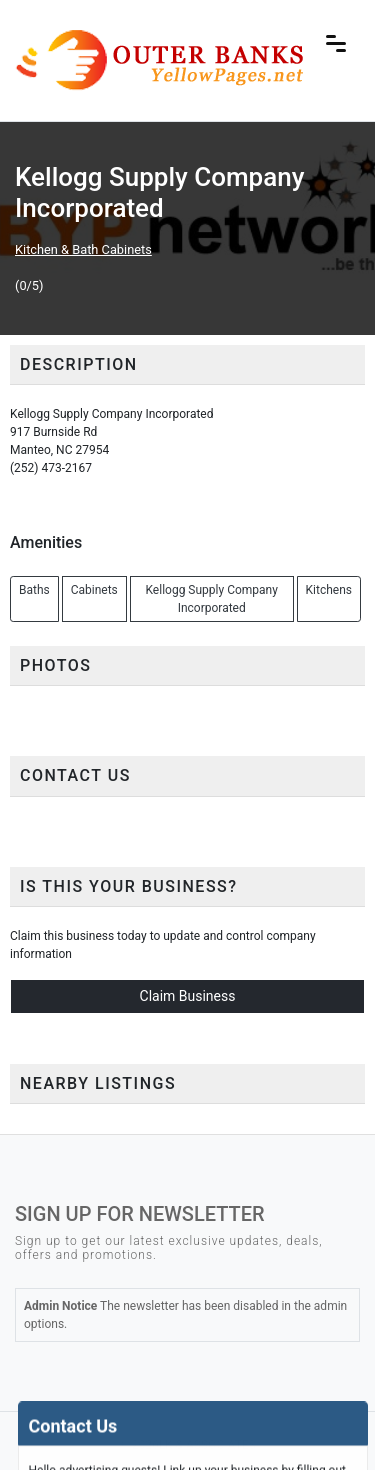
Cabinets (94, 590)
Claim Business (188, 996)
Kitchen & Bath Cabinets (83, 249)
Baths (34, 590)
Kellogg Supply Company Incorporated (211, 599)
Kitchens (329, 590)
